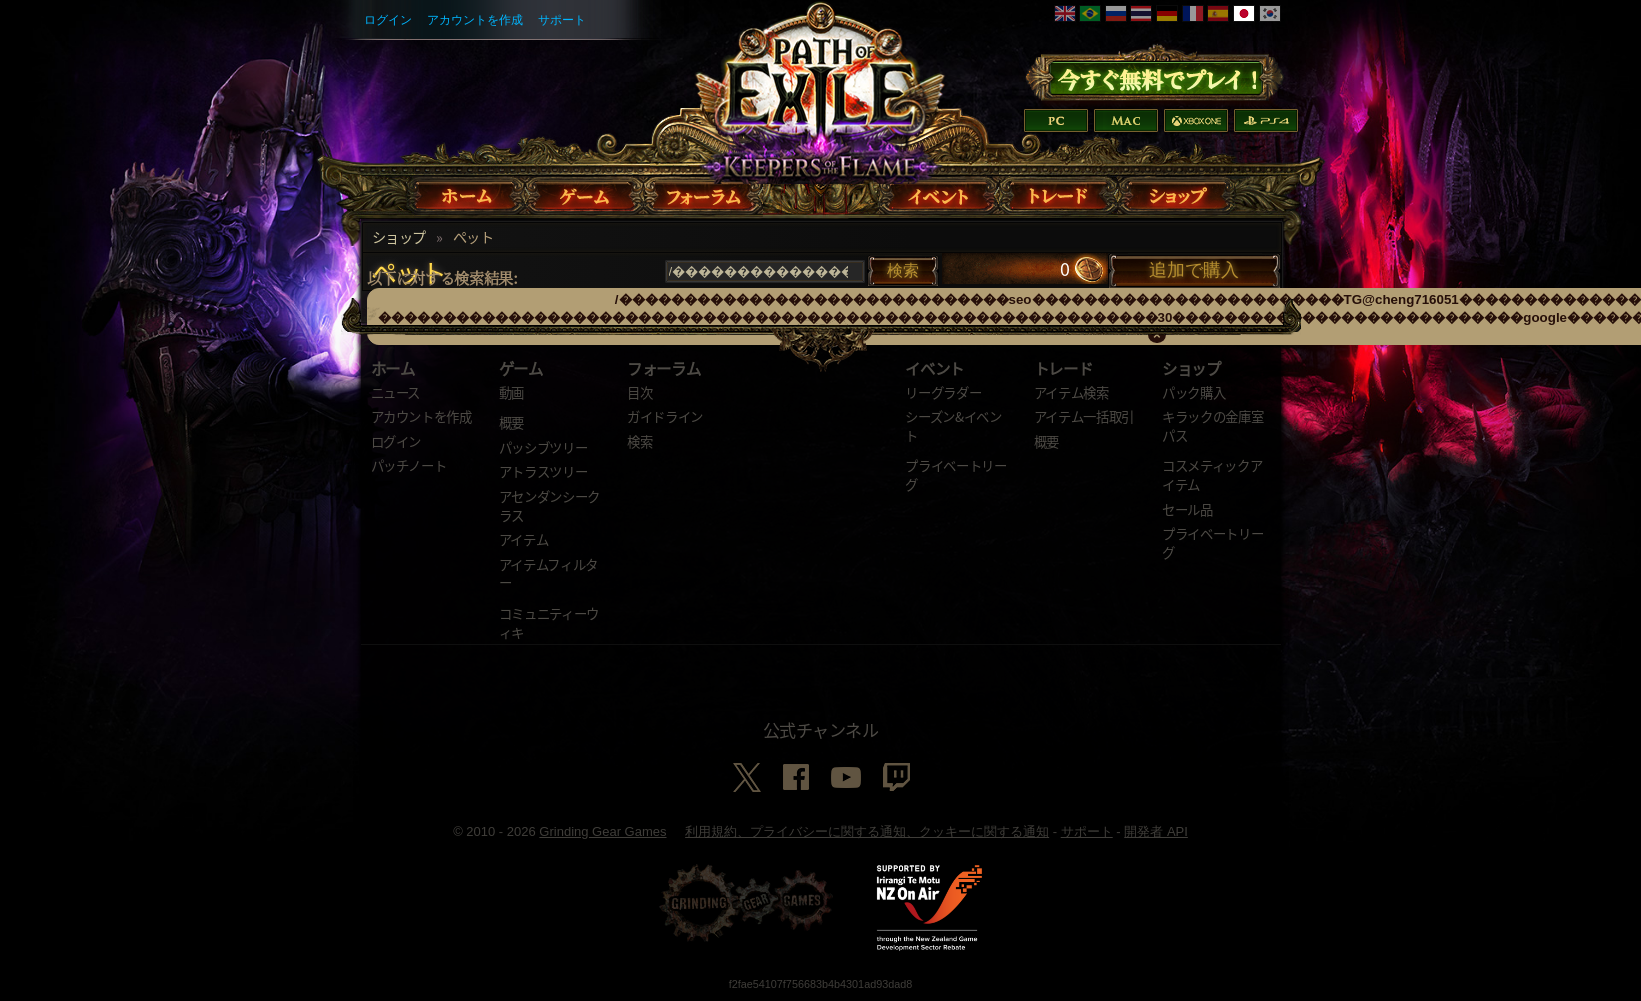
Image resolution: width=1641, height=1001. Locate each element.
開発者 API (1156, 831)
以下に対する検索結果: (442, 277)
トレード (1063, 368)
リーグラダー (943, 392)
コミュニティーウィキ (549, 622)
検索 (639, 441)
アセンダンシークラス (549, 505)
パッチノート (409, 465)
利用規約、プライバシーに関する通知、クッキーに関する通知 (867, 831)
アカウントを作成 (475, 20)
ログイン (388, 20)
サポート (562, 20)
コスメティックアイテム (1212, 474)
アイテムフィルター (548, 573)
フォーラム (663, 368)
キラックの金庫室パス (1212, 425)
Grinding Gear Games (602, 831)
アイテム (524, 539)
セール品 (1187, 509)
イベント (934, 368)
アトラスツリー (543, 471)
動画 (511, 392)
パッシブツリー (543, 447)
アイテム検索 (1071, 392)
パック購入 (1193, 392)
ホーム (393, 368)
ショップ (399, 237)
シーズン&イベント (953, 425)
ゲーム (521, 368)
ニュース (396, 392)
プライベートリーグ (955, 474)
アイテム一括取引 (1084, 416)
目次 (639, 392)
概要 (511, 422)
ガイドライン (665, 416)
